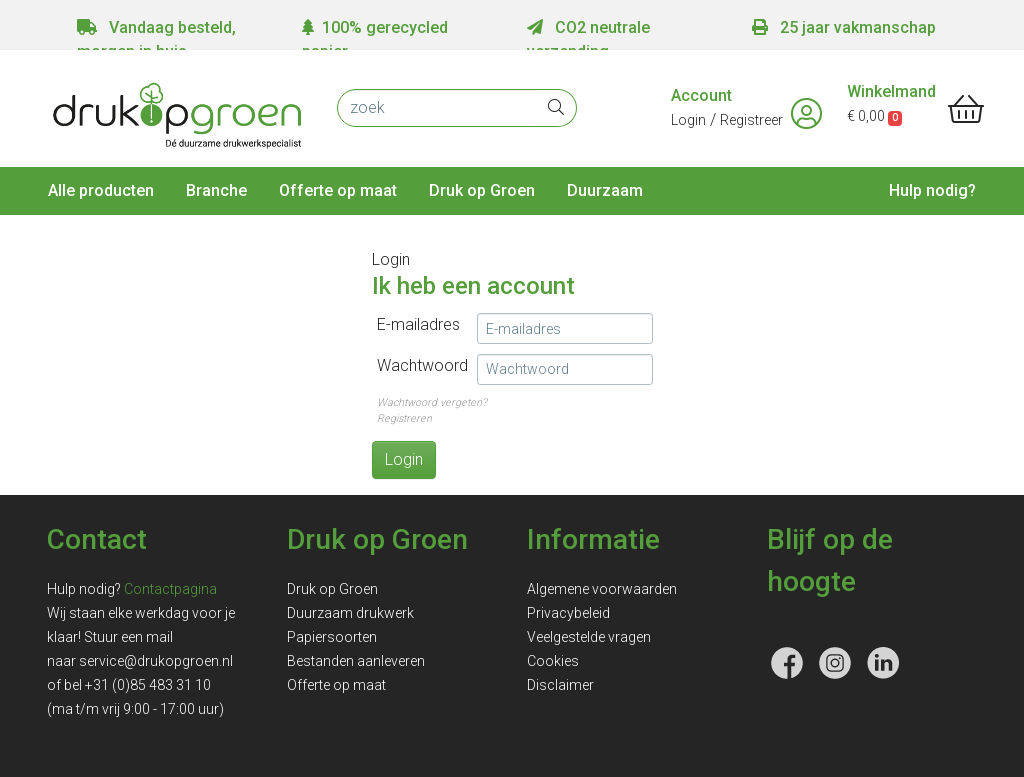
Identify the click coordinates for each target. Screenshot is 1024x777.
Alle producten (101, 190)
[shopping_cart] (966, 110)
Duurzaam (605, 190)
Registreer (751, 120)
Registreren (404, 418)
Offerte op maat (338, 190)
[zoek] (437, 108)
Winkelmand (891, 91)
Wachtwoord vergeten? (432, 402)
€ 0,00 (874, 116)
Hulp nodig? (932, 190)
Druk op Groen (482, 190)
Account (701, 95)
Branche (216, 190)
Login (688, 120)
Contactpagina (170, 589)
